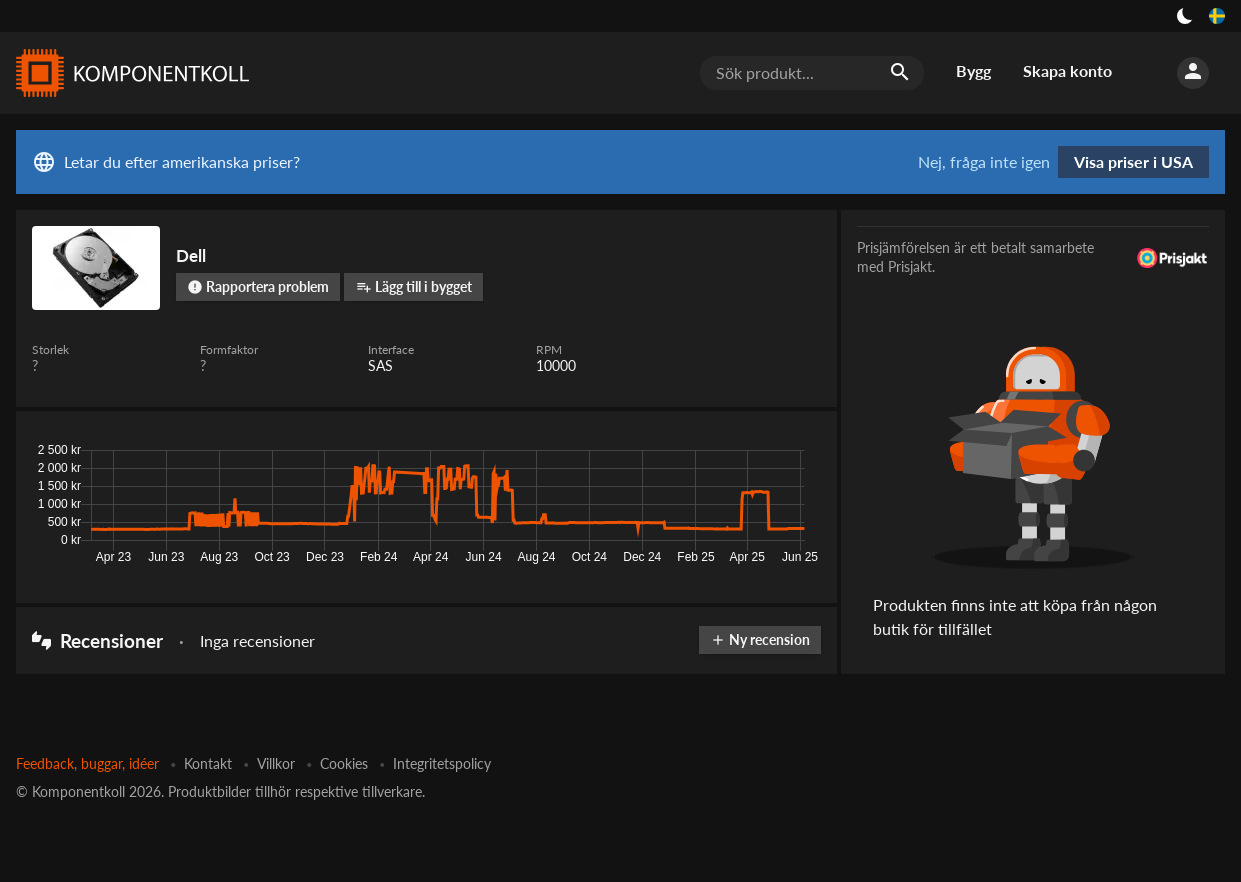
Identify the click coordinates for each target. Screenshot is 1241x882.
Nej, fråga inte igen (984, 162)
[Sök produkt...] (812, 73)
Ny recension (760, 639)
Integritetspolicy (442, 763)
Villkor (276, 763)
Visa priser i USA (1133, 161)
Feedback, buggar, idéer (87, 763)
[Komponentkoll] (128, 73)
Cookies (344, 763)
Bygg (973, 70)
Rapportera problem (258, 286)
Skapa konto (1067, 70)
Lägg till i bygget (414, 286)
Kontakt (208, 763)
